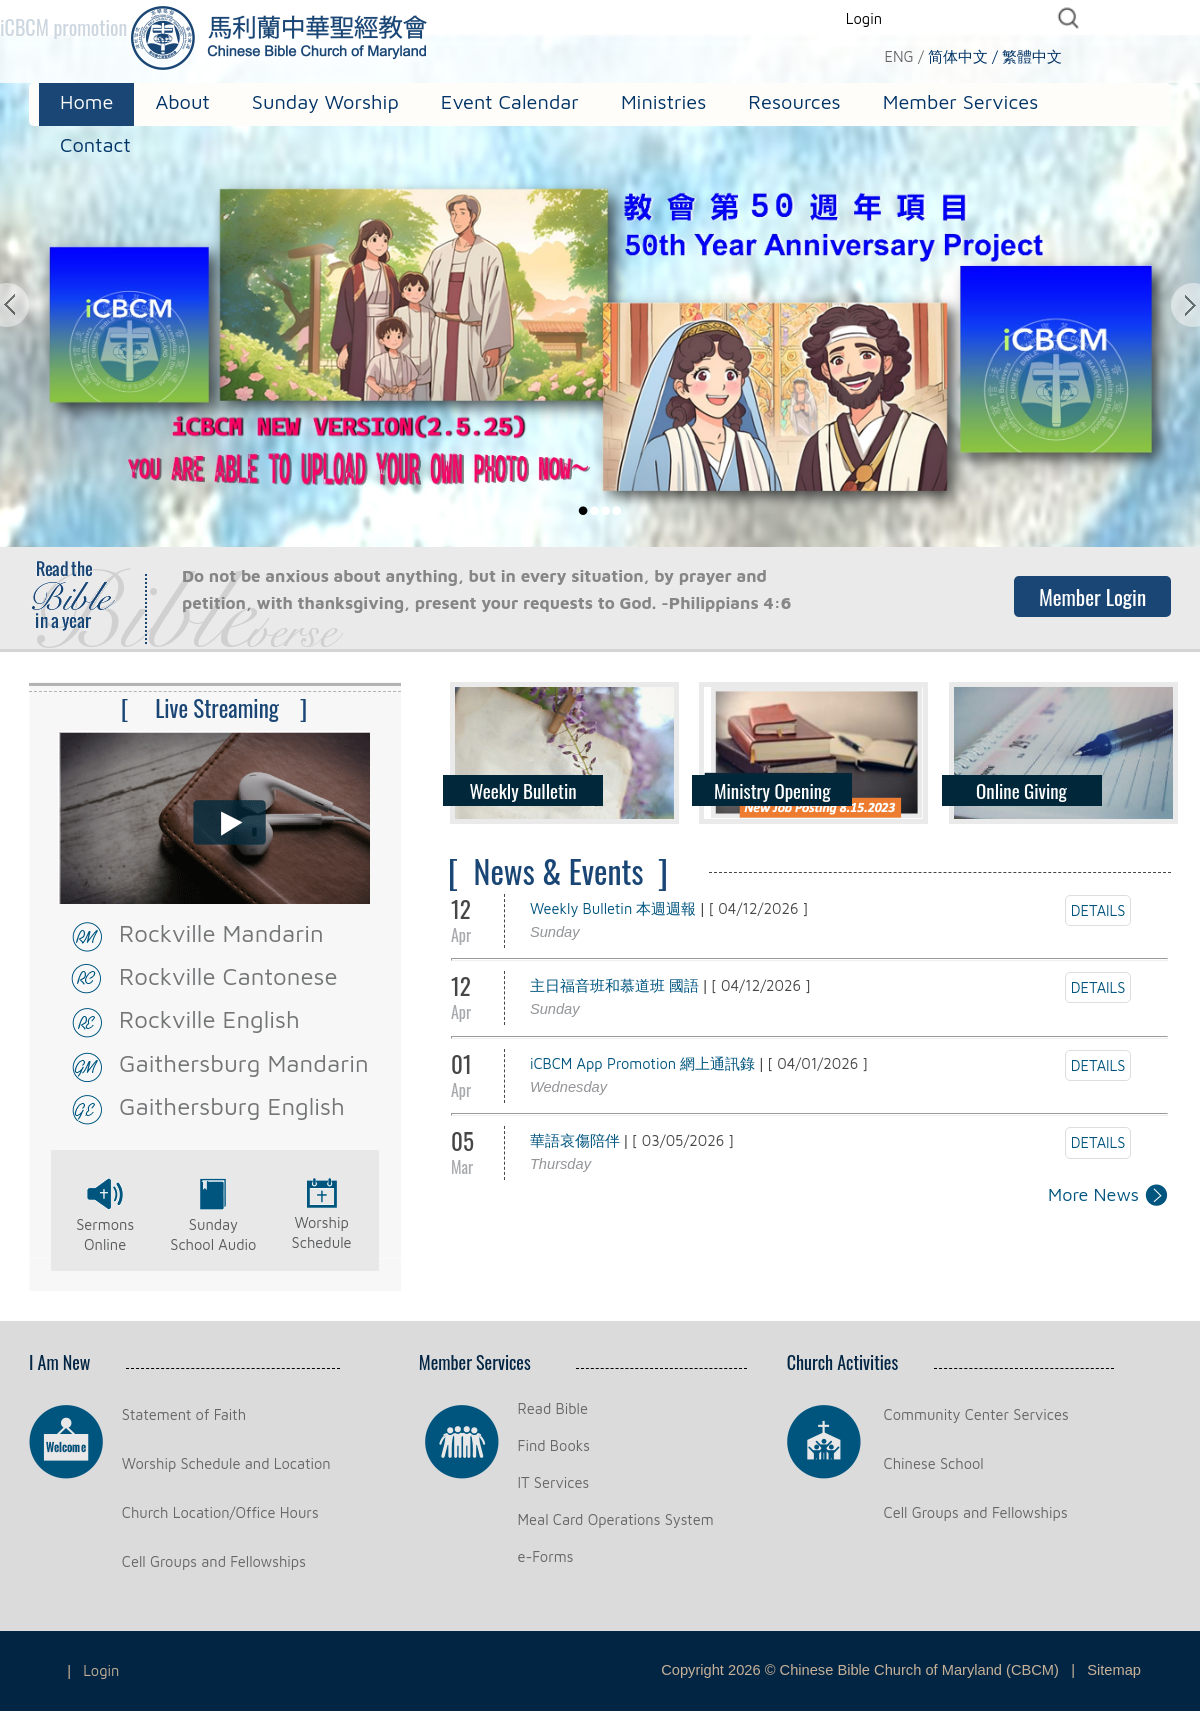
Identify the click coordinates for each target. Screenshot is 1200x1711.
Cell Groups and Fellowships (214, 1561)
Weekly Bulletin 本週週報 (613, 908)
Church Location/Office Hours (220, 1512)
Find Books (554, 1445)
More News (1093, 1194)
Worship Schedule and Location (226, 1463)
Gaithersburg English (232, 1106)
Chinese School (934, 1463)
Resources (794, 101)
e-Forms (546, 1556)
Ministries (663, 101)
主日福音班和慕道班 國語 (614, 985)
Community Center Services (976, 1414)
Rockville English (209, 1019)
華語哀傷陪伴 (575, 1140)
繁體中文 (1032, 56)
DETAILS (1098, 910)
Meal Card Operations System (616, 1519)
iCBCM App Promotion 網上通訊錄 (642, 1063)
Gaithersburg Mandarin (244, 1063)
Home (86, 101)
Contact (95, 144)
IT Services (554, 1482)
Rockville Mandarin (221, 933)
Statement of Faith (184, 1414)
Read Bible (553, 1408)
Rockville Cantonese (228, 976)
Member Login (1092, 596)
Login (864, 18)
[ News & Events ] (558, 870)
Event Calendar (510, 101)
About (182, 101)
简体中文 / (963, 56)
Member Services (961, 101)
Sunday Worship (325, 101)
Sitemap (1114, 1670)
